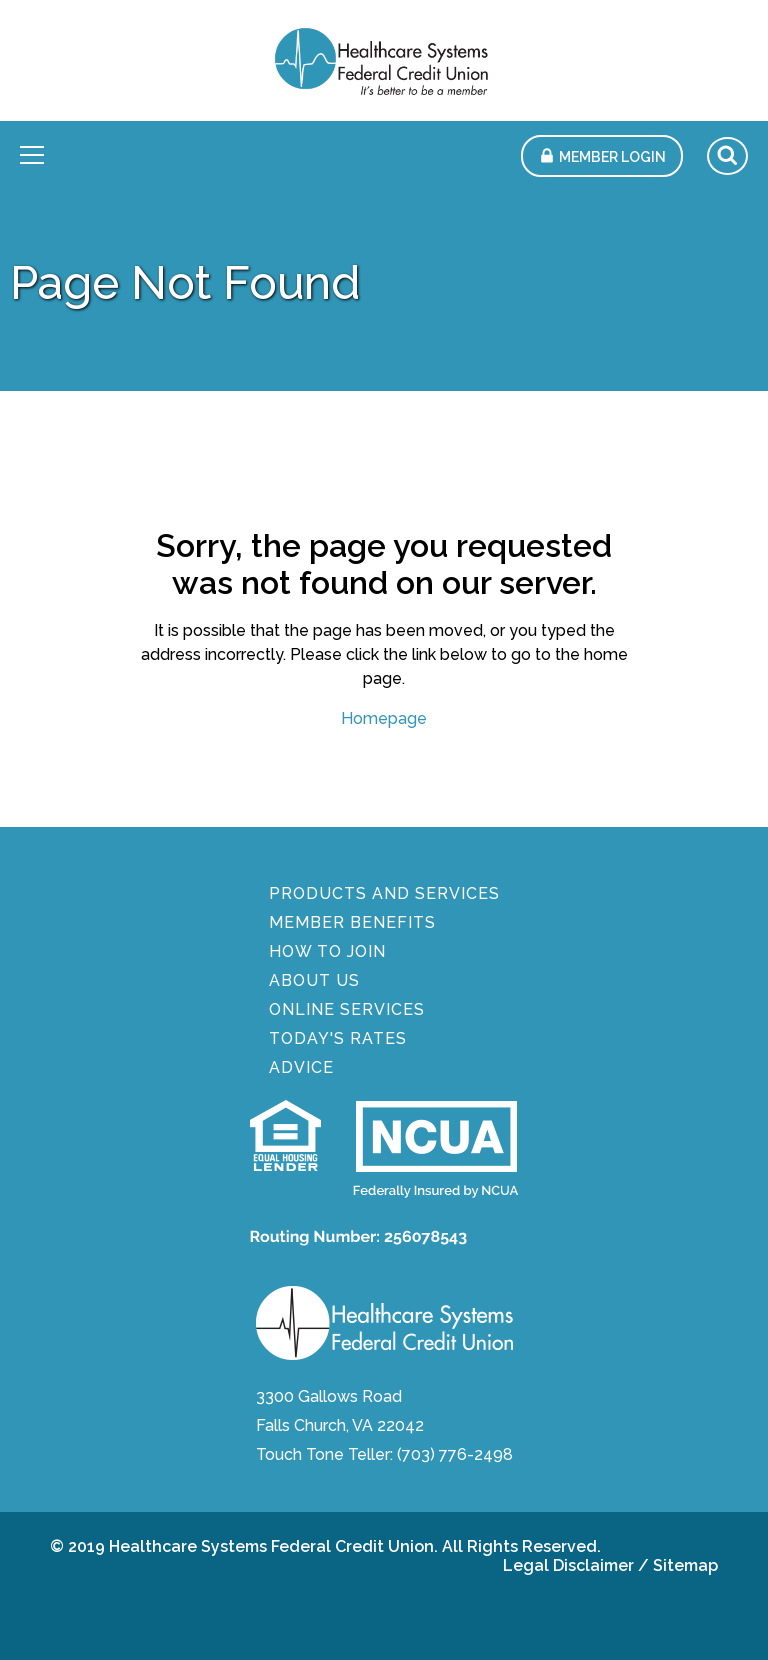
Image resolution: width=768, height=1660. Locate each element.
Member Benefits (352, 922)
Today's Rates (338, 1038)
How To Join (327, 951)
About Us (314, 980)
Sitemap (685, 1565)
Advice (301, 1067)
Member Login (612, 157)
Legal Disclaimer (568, 1565)
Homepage (384, 718)
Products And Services (384, 893)
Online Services (347, 1009)
